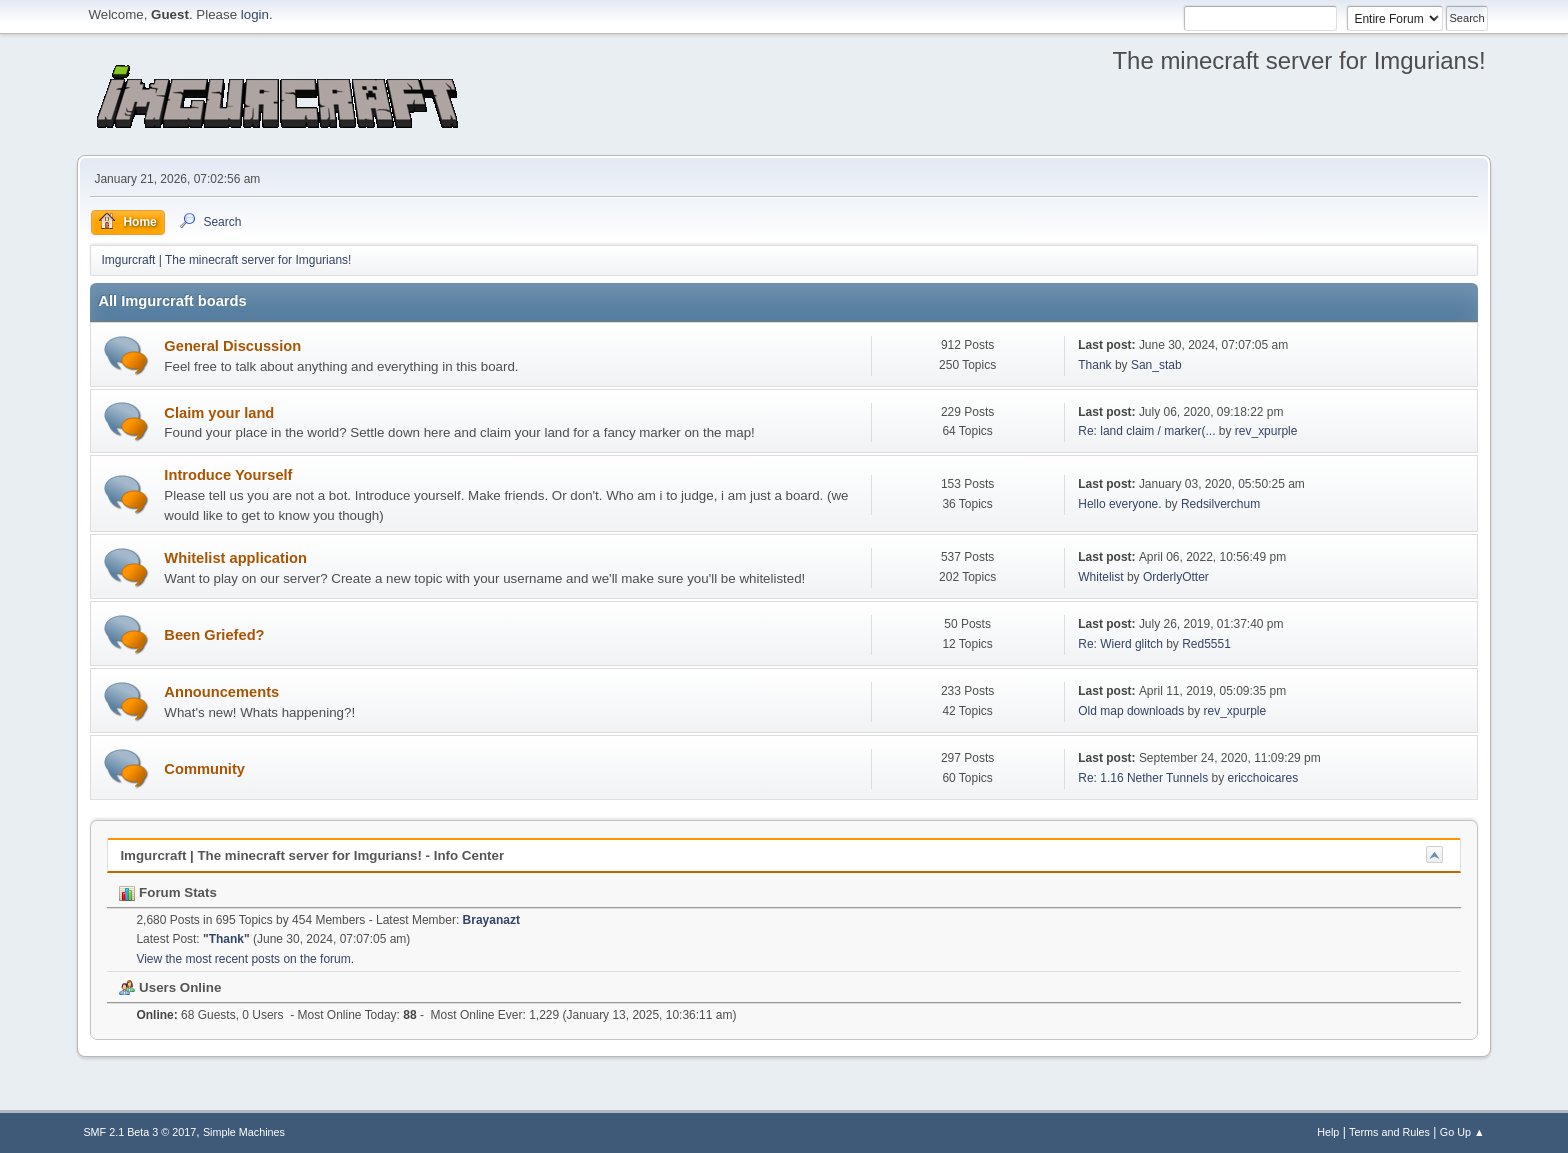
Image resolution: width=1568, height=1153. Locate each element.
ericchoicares (1263, 778)
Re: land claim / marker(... (1146, 431)
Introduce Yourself (228, 475)
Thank (1094, 365)
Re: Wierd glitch (1120, 644)
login (255, 14)
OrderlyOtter (1176, 577)
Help (1328, 1132)
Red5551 (1206, 644)
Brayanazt (491, 920)
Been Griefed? (214, 635)
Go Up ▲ (1462, 1132)
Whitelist (1100, 577)
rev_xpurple (1266, 431)
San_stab (1156, 365)
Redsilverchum (1220, 504)
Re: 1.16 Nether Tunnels (1143, 778)
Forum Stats (167, 892)
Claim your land (219, 413)
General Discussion (232, 346)
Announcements (221, 692)
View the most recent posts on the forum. (245, 959)
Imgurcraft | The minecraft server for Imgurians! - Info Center (312, 855)
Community (204, 769)
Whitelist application (235, 558)
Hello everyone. (1119, 504)
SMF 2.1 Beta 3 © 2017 (139, 1132)
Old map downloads (1131, 711)
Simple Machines (244, 1132)
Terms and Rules (1389, 1132)
